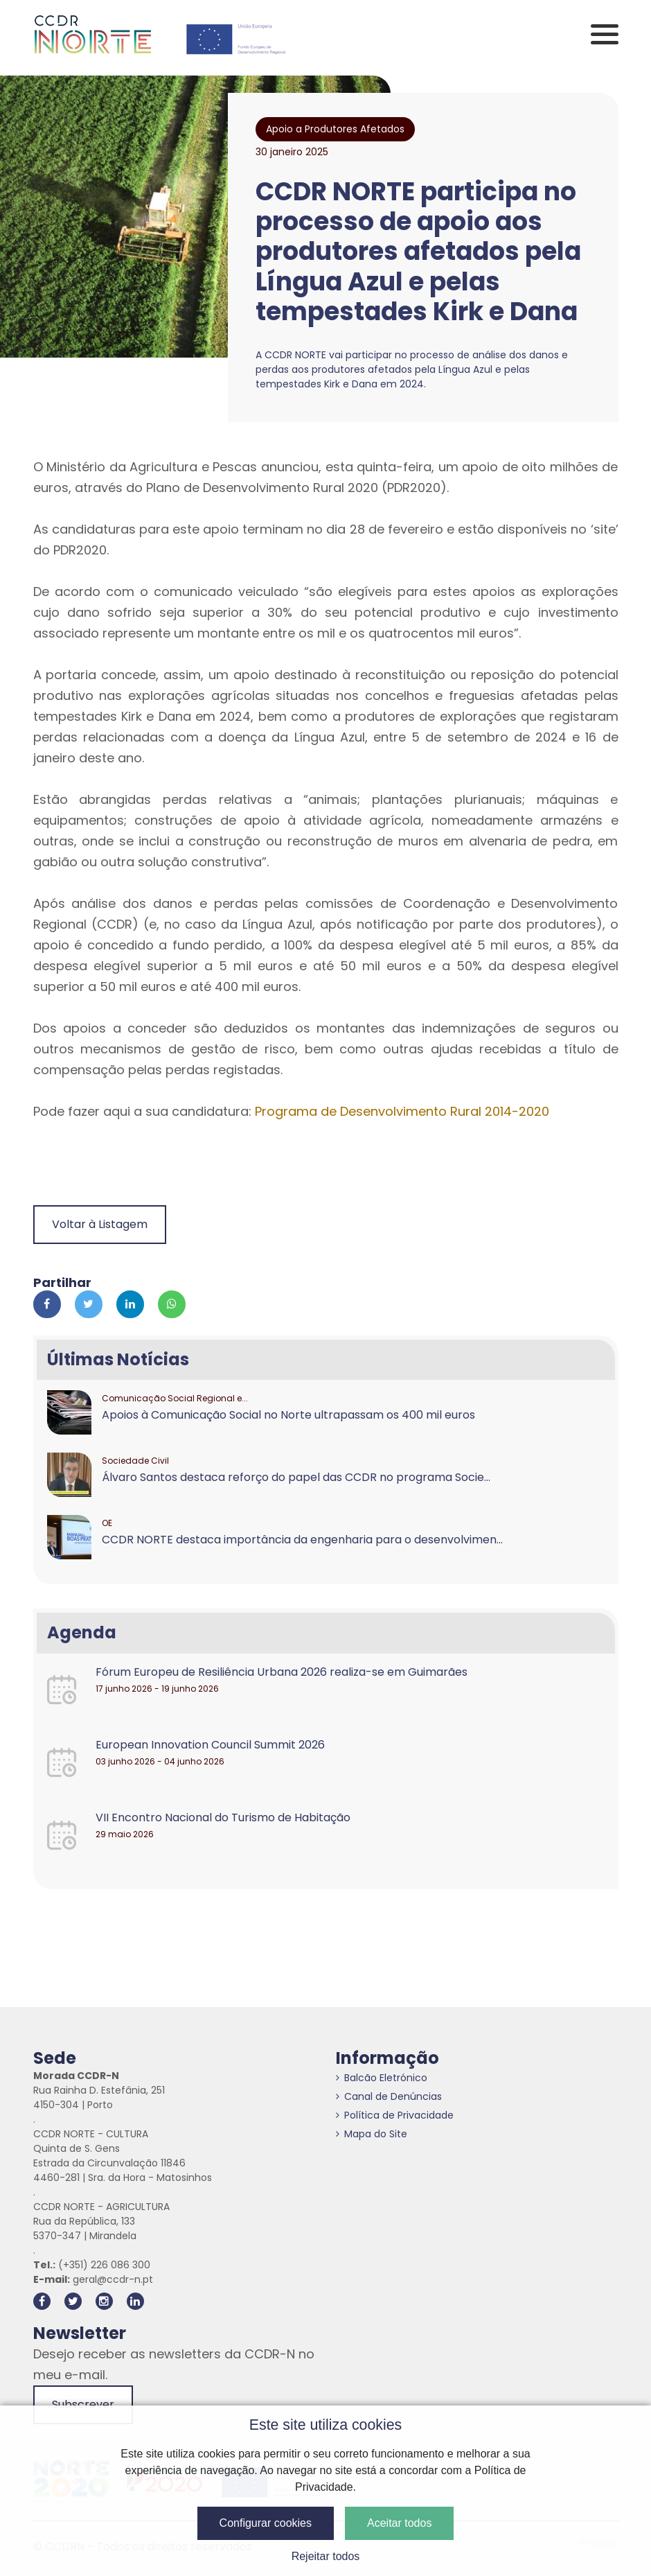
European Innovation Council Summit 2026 (210, 1745)
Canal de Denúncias (389, 2096)
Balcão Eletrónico (381, 2078)
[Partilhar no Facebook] (47, 1304)
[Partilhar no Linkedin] (130, 1304)
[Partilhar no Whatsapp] (172, 1304)
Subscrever (83, 2404)
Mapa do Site (371, 2134)
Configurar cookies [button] (266, 2523)
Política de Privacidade (395, 2115)
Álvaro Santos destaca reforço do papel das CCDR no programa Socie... (296, 1477)
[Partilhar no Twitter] (88, 1304)
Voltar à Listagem (100, 1224)
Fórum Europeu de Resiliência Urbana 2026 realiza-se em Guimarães (281, 1672)
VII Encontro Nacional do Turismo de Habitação (223, 1817)
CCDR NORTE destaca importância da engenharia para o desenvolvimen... (302, 1540)
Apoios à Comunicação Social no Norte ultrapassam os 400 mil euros (288, 1415)
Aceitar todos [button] (399, 2523)
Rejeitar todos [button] (326, 2556)
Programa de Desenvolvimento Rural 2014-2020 (402, 1111)
